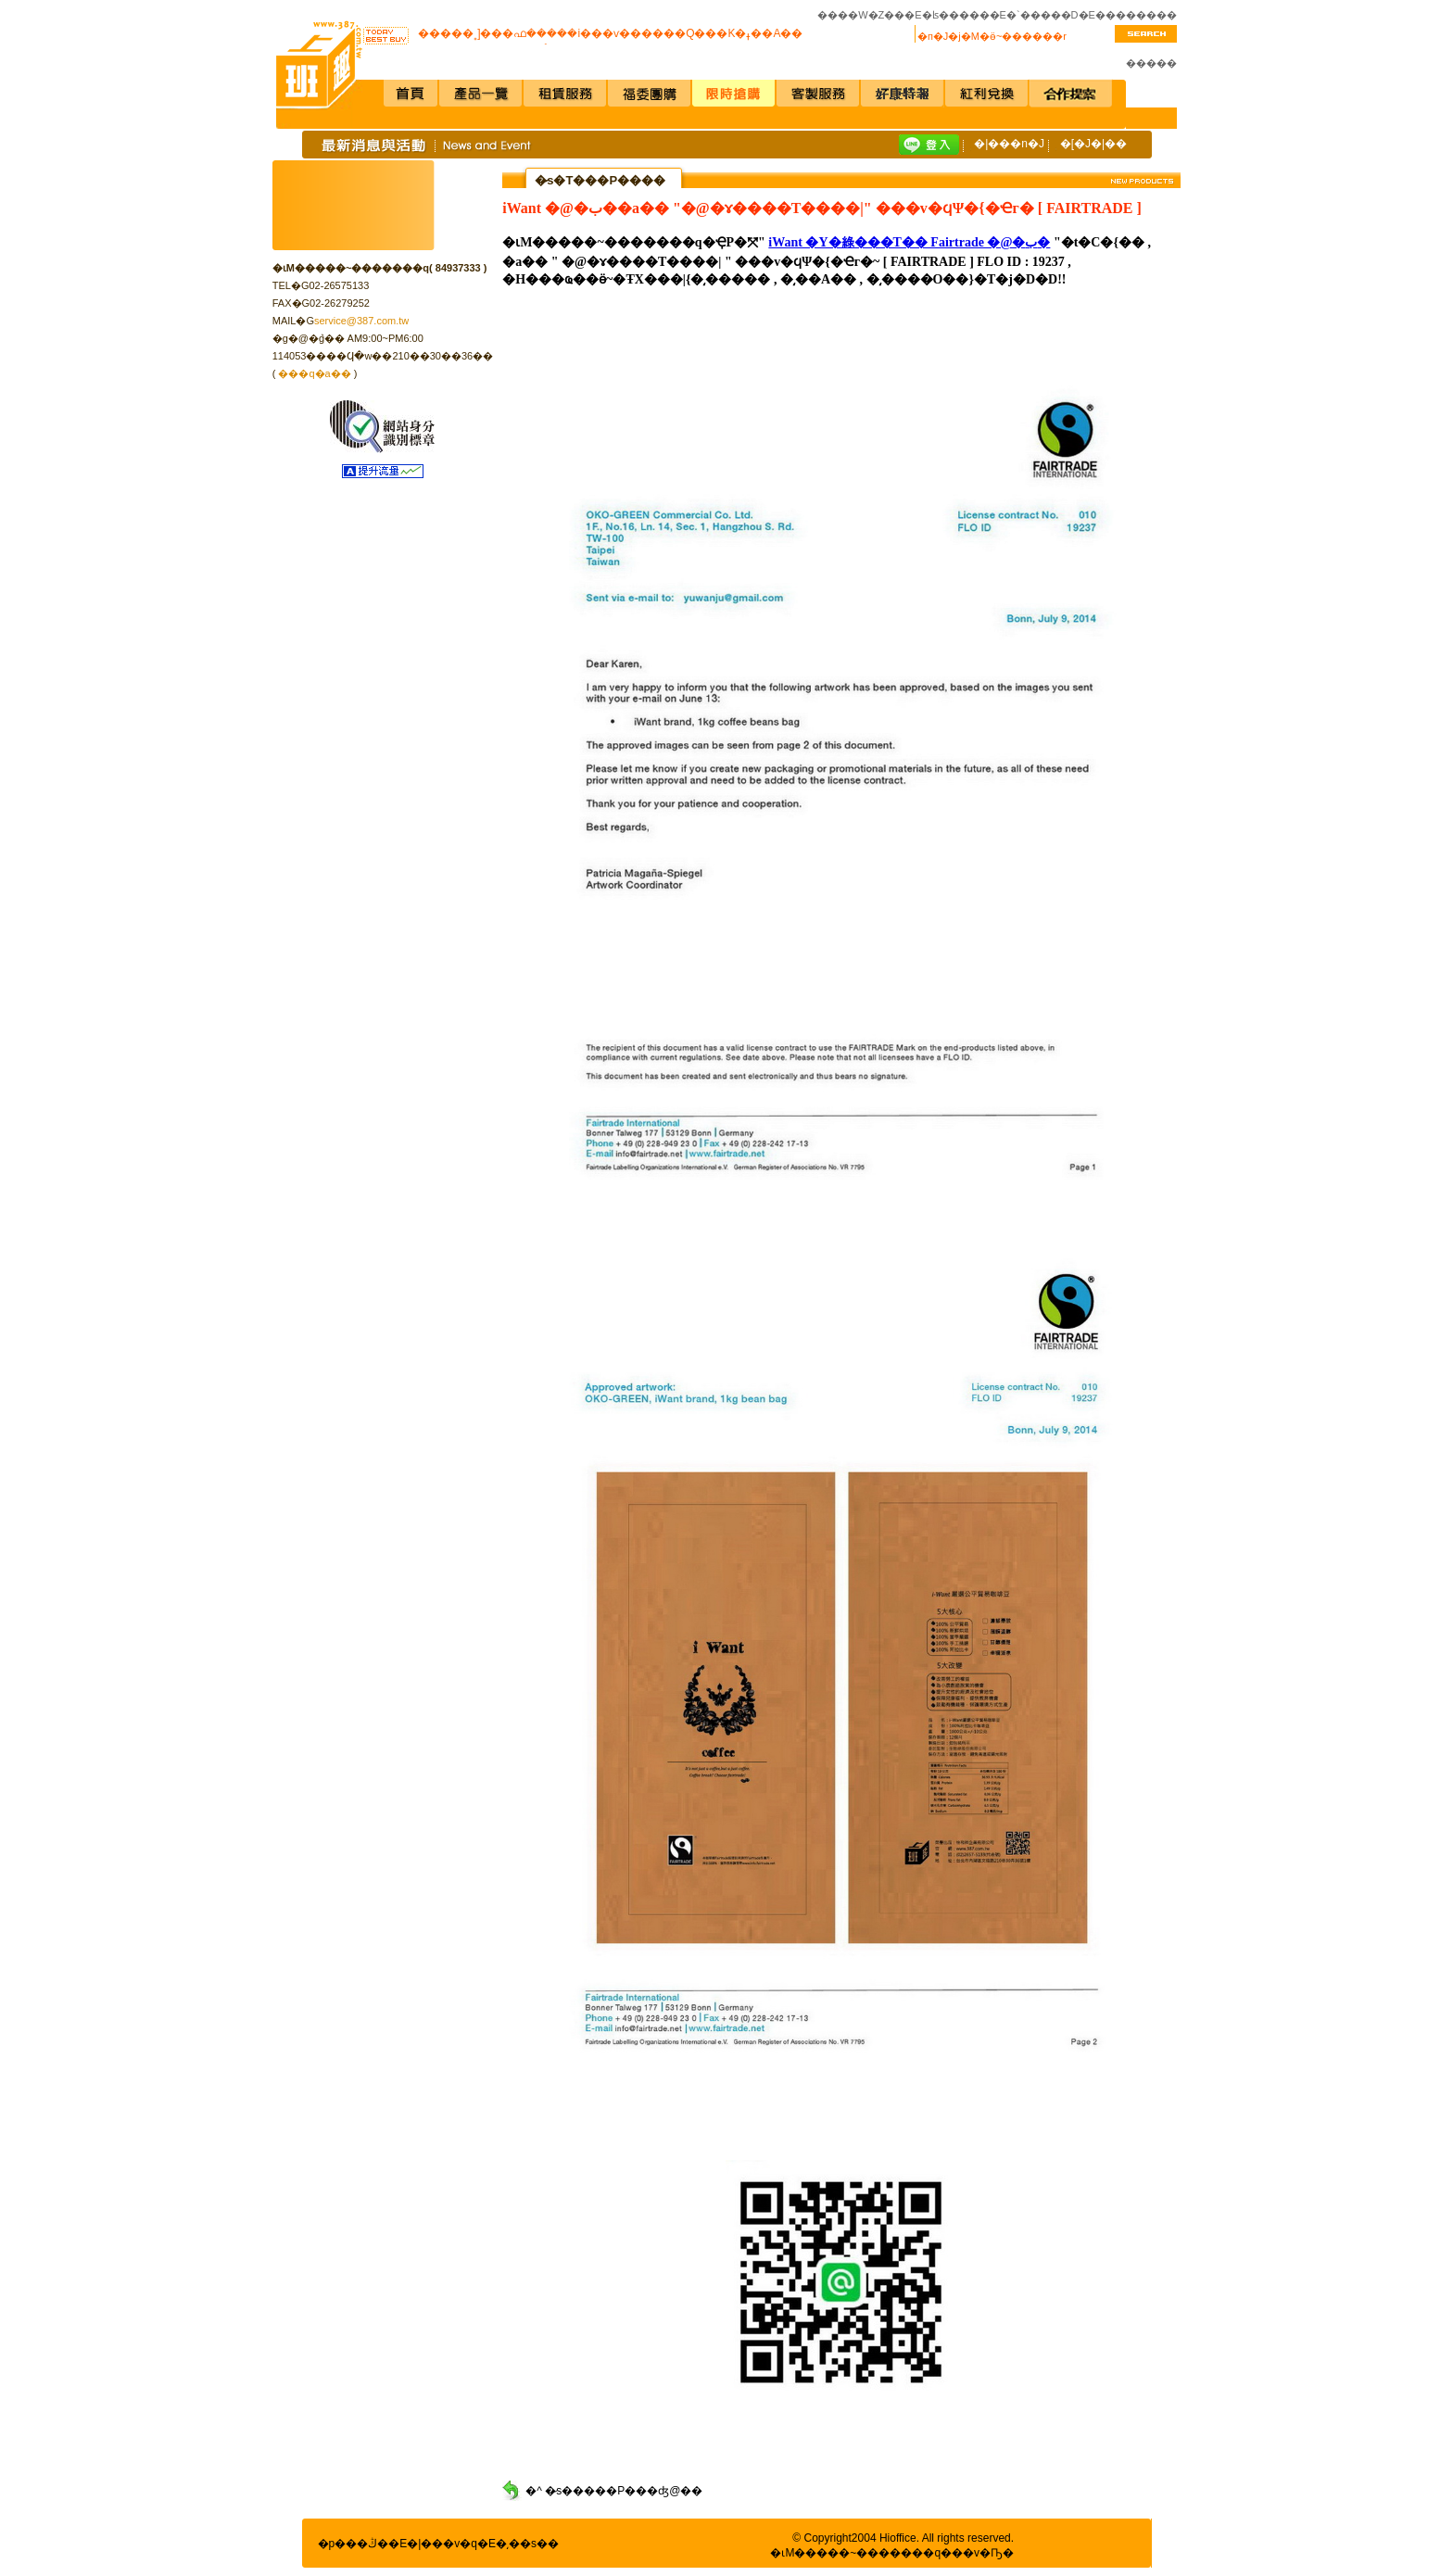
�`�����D (1042, 14)
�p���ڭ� (353, 2543)
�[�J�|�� (1093, 143)
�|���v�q (442, 2543)
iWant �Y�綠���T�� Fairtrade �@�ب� (909, 242)
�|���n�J (1009, 143)
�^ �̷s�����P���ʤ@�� (613, 2490)
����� (1151, 63)
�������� (1136, 14)
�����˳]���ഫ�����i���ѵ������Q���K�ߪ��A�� (610, 34)
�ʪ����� (956, 14)
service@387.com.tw (361, 320)
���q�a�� (314, 373)
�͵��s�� (527, 2543)
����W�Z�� (860, 14)
